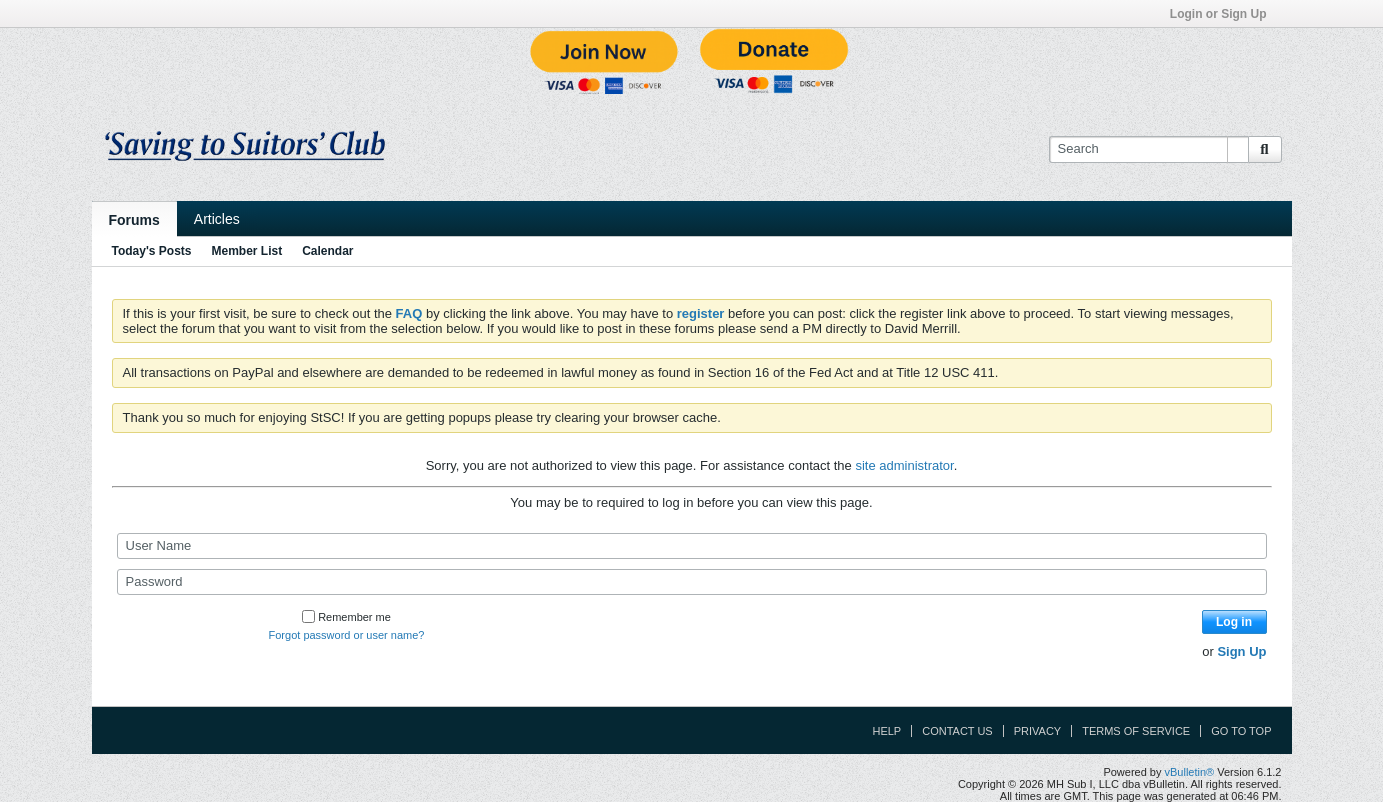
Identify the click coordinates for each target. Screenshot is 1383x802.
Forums (134, 220)
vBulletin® (1190, 772)
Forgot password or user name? (347, 635)
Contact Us (957, 731)
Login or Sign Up (1225, 14)
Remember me (346, 617)
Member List (247, 251)
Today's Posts (152, 251)
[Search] (1148, 149)
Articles (217, 219)
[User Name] (692, 546)
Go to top (1241, 731)
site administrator (904, 465)
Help (886, 731)
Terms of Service (1136, 731)
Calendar (327, 251)
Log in (1234, 622)
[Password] (692, 582)
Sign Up (1241, 651)
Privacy (1037, 731)
